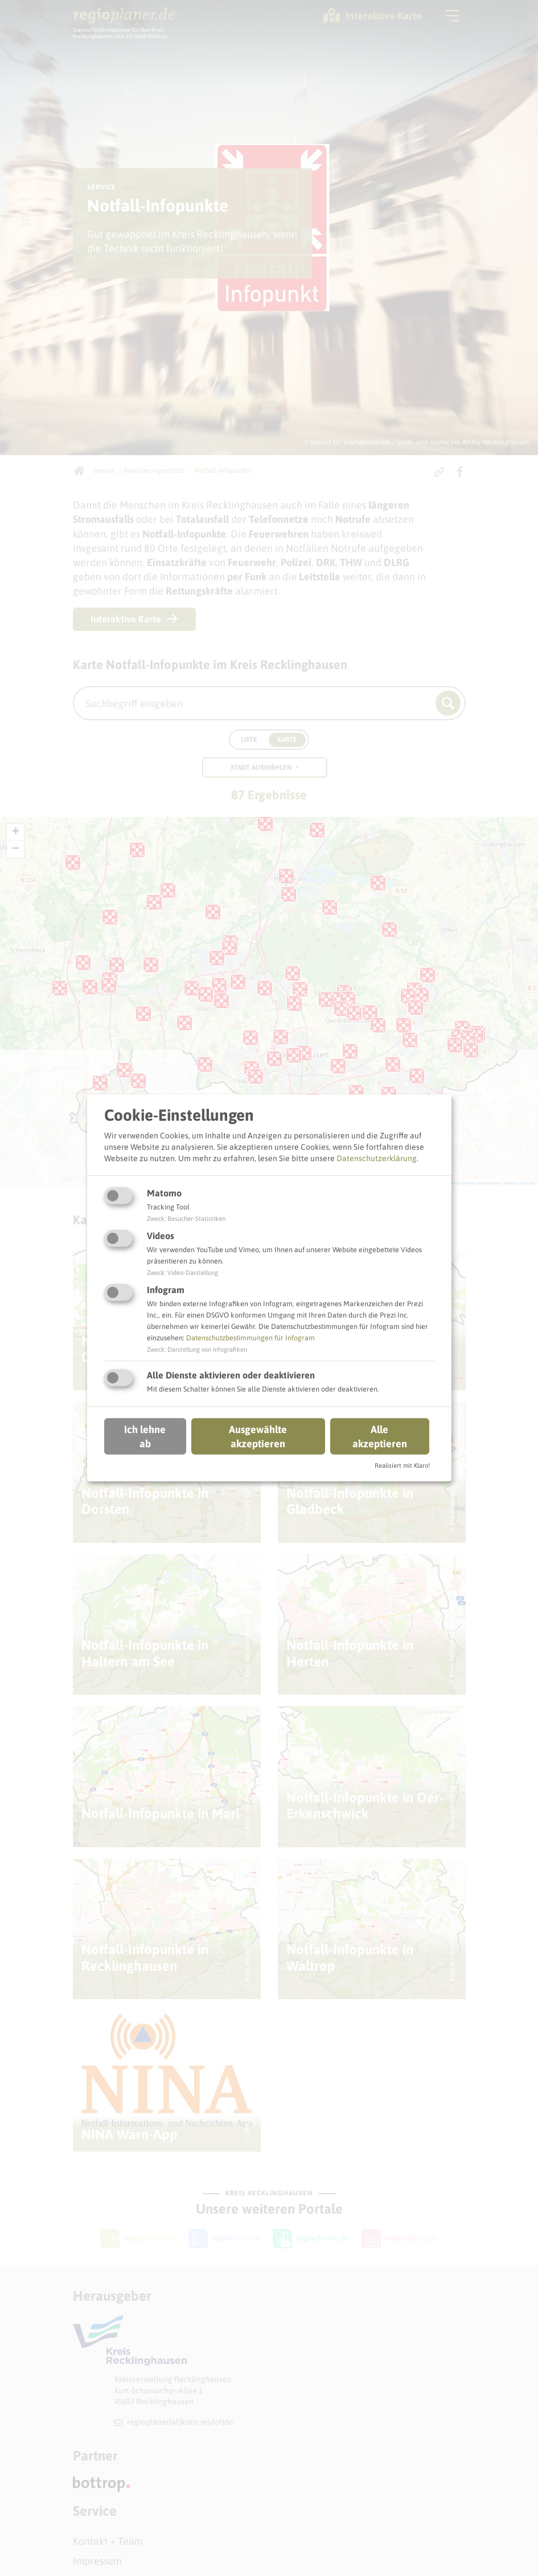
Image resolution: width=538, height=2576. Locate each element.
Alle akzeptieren (379, 1436)
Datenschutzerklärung (376, 1157)
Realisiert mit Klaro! (402, 1465)
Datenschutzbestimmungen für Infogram (250, 1338)
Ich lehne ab (145, 1436)
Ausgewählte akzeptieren (258, 1436)
